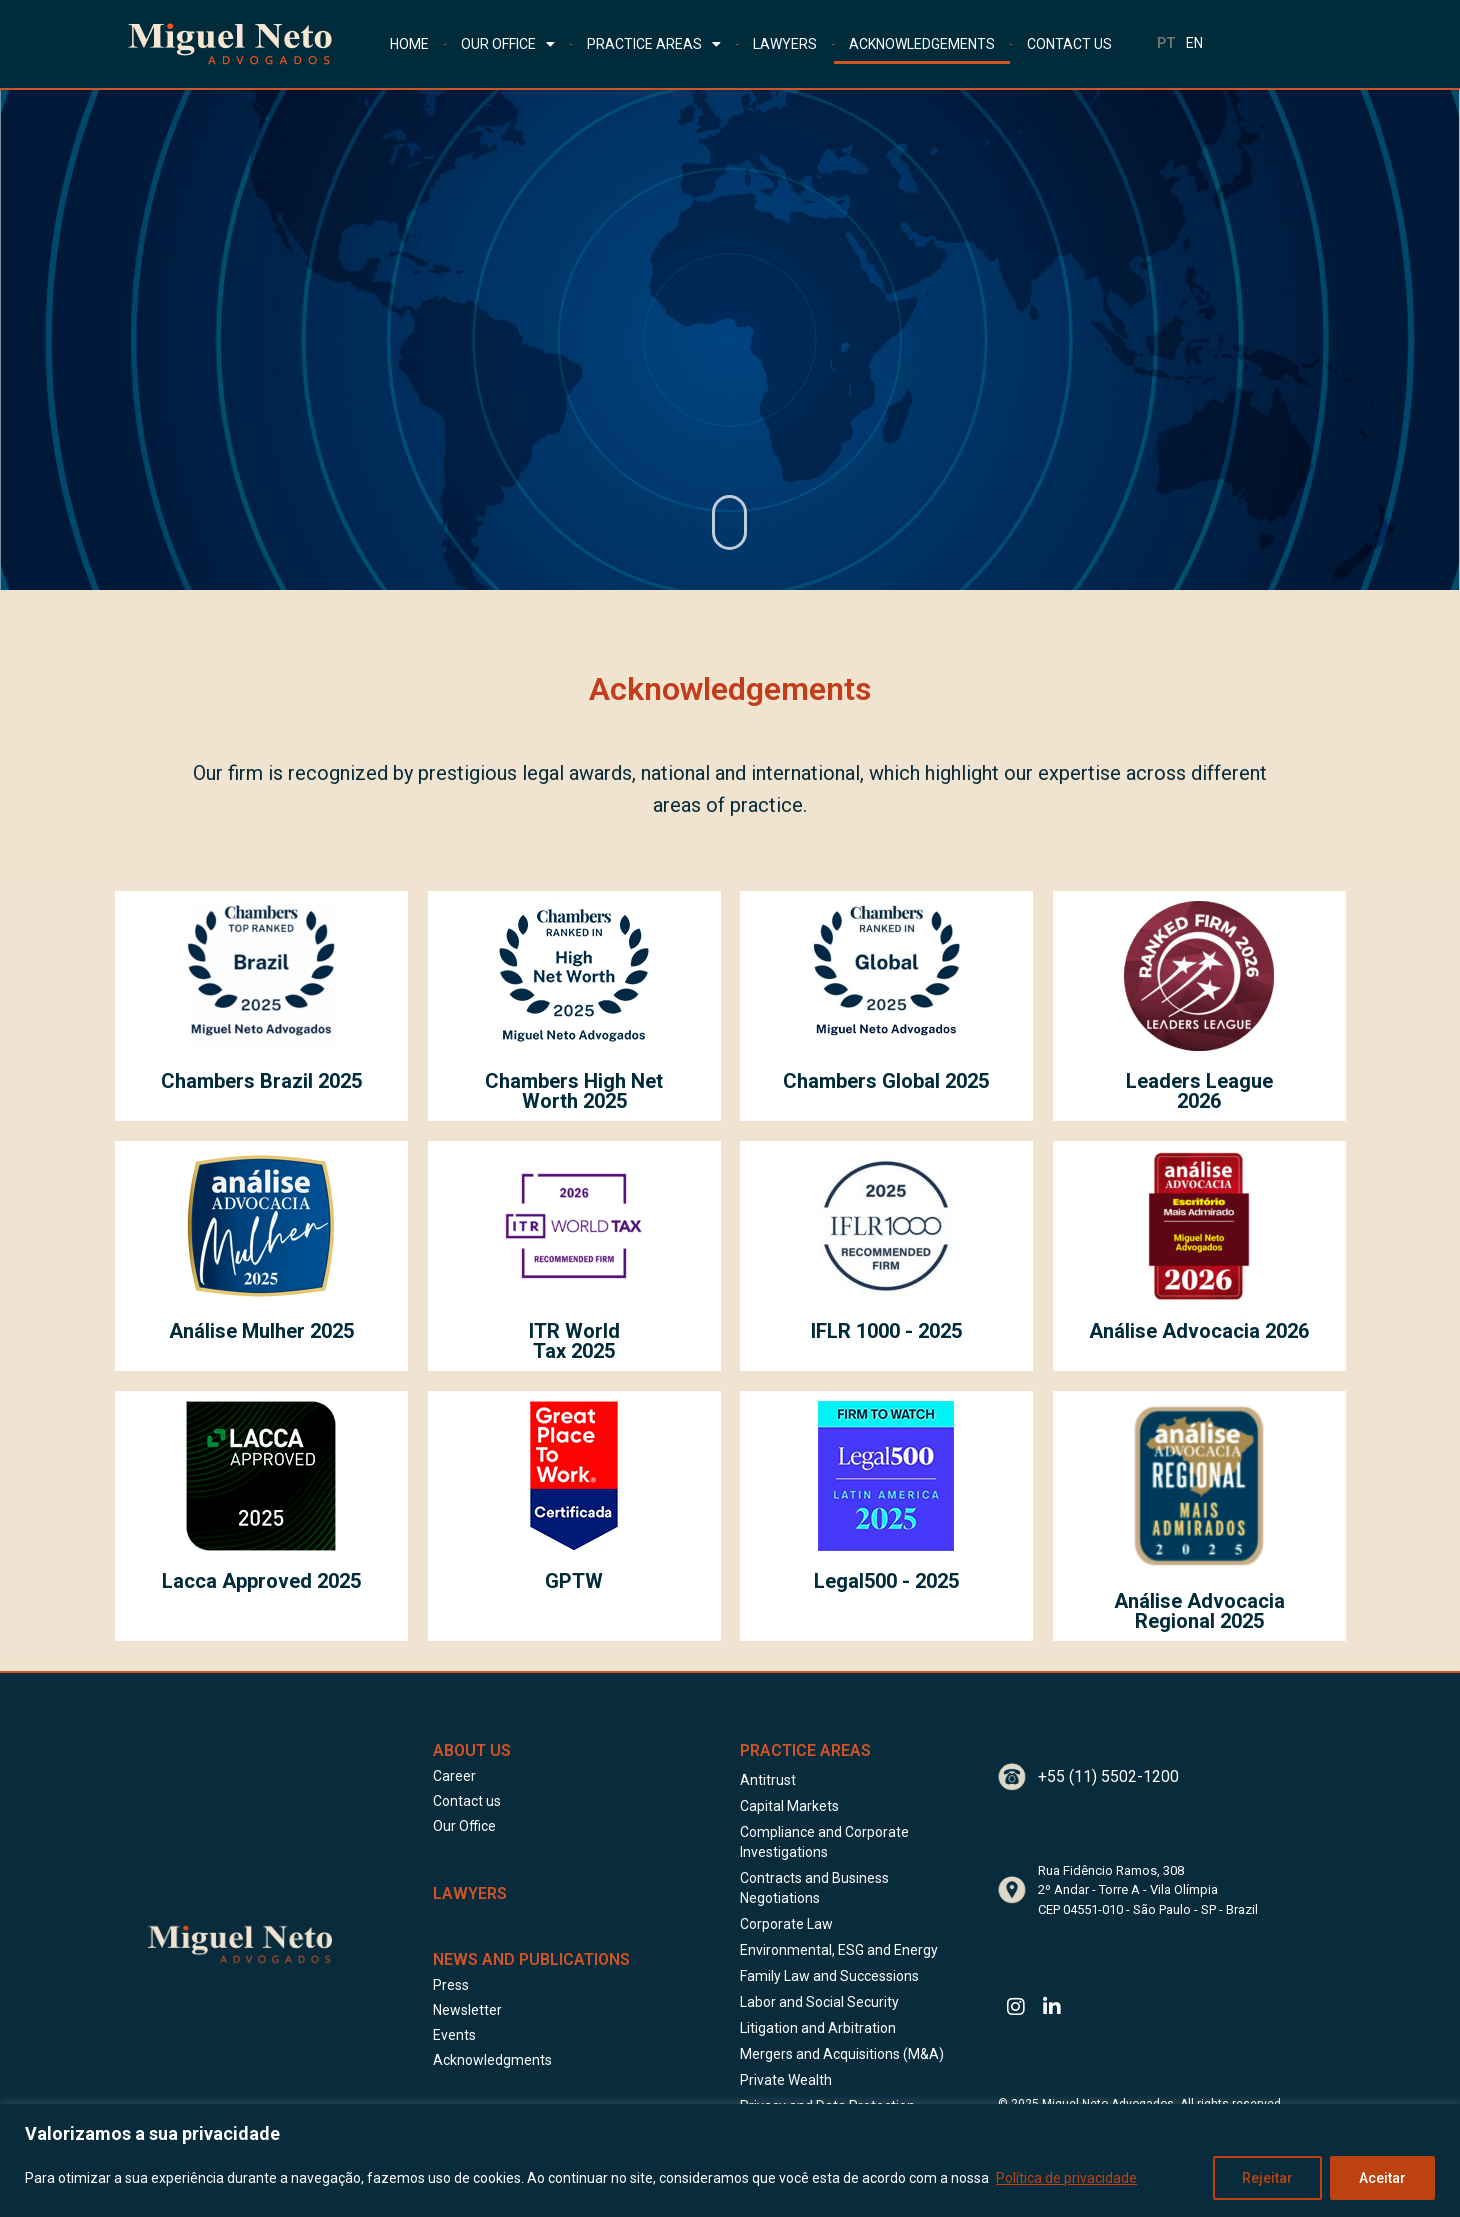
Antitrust (768, 1780)
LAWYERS (785, 44)
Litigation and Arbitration (818, 2028)
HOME (409, 44)
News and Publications (531, 1959)
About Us (472, 1750)
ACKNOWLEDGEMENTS (922, 44)
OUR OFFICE (508, 44)
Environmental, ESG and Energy (839, 1950)
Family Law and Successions (829, 1976)
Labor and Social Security (819, 2002)
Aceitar (1382, 2178)
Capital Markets (789, 1806)
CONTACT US (1069, 44)
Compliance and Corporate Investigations (824, 1842)
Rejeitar (1267, 2178)
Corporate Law (786, 1924)
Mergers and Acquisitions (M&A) (842, 2054)
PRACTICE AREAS (654, 44)
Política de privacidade (1066, 2178)
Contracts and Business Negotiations (814, 1888)
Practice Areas (805, 1750)
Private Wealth (786, 2080)
